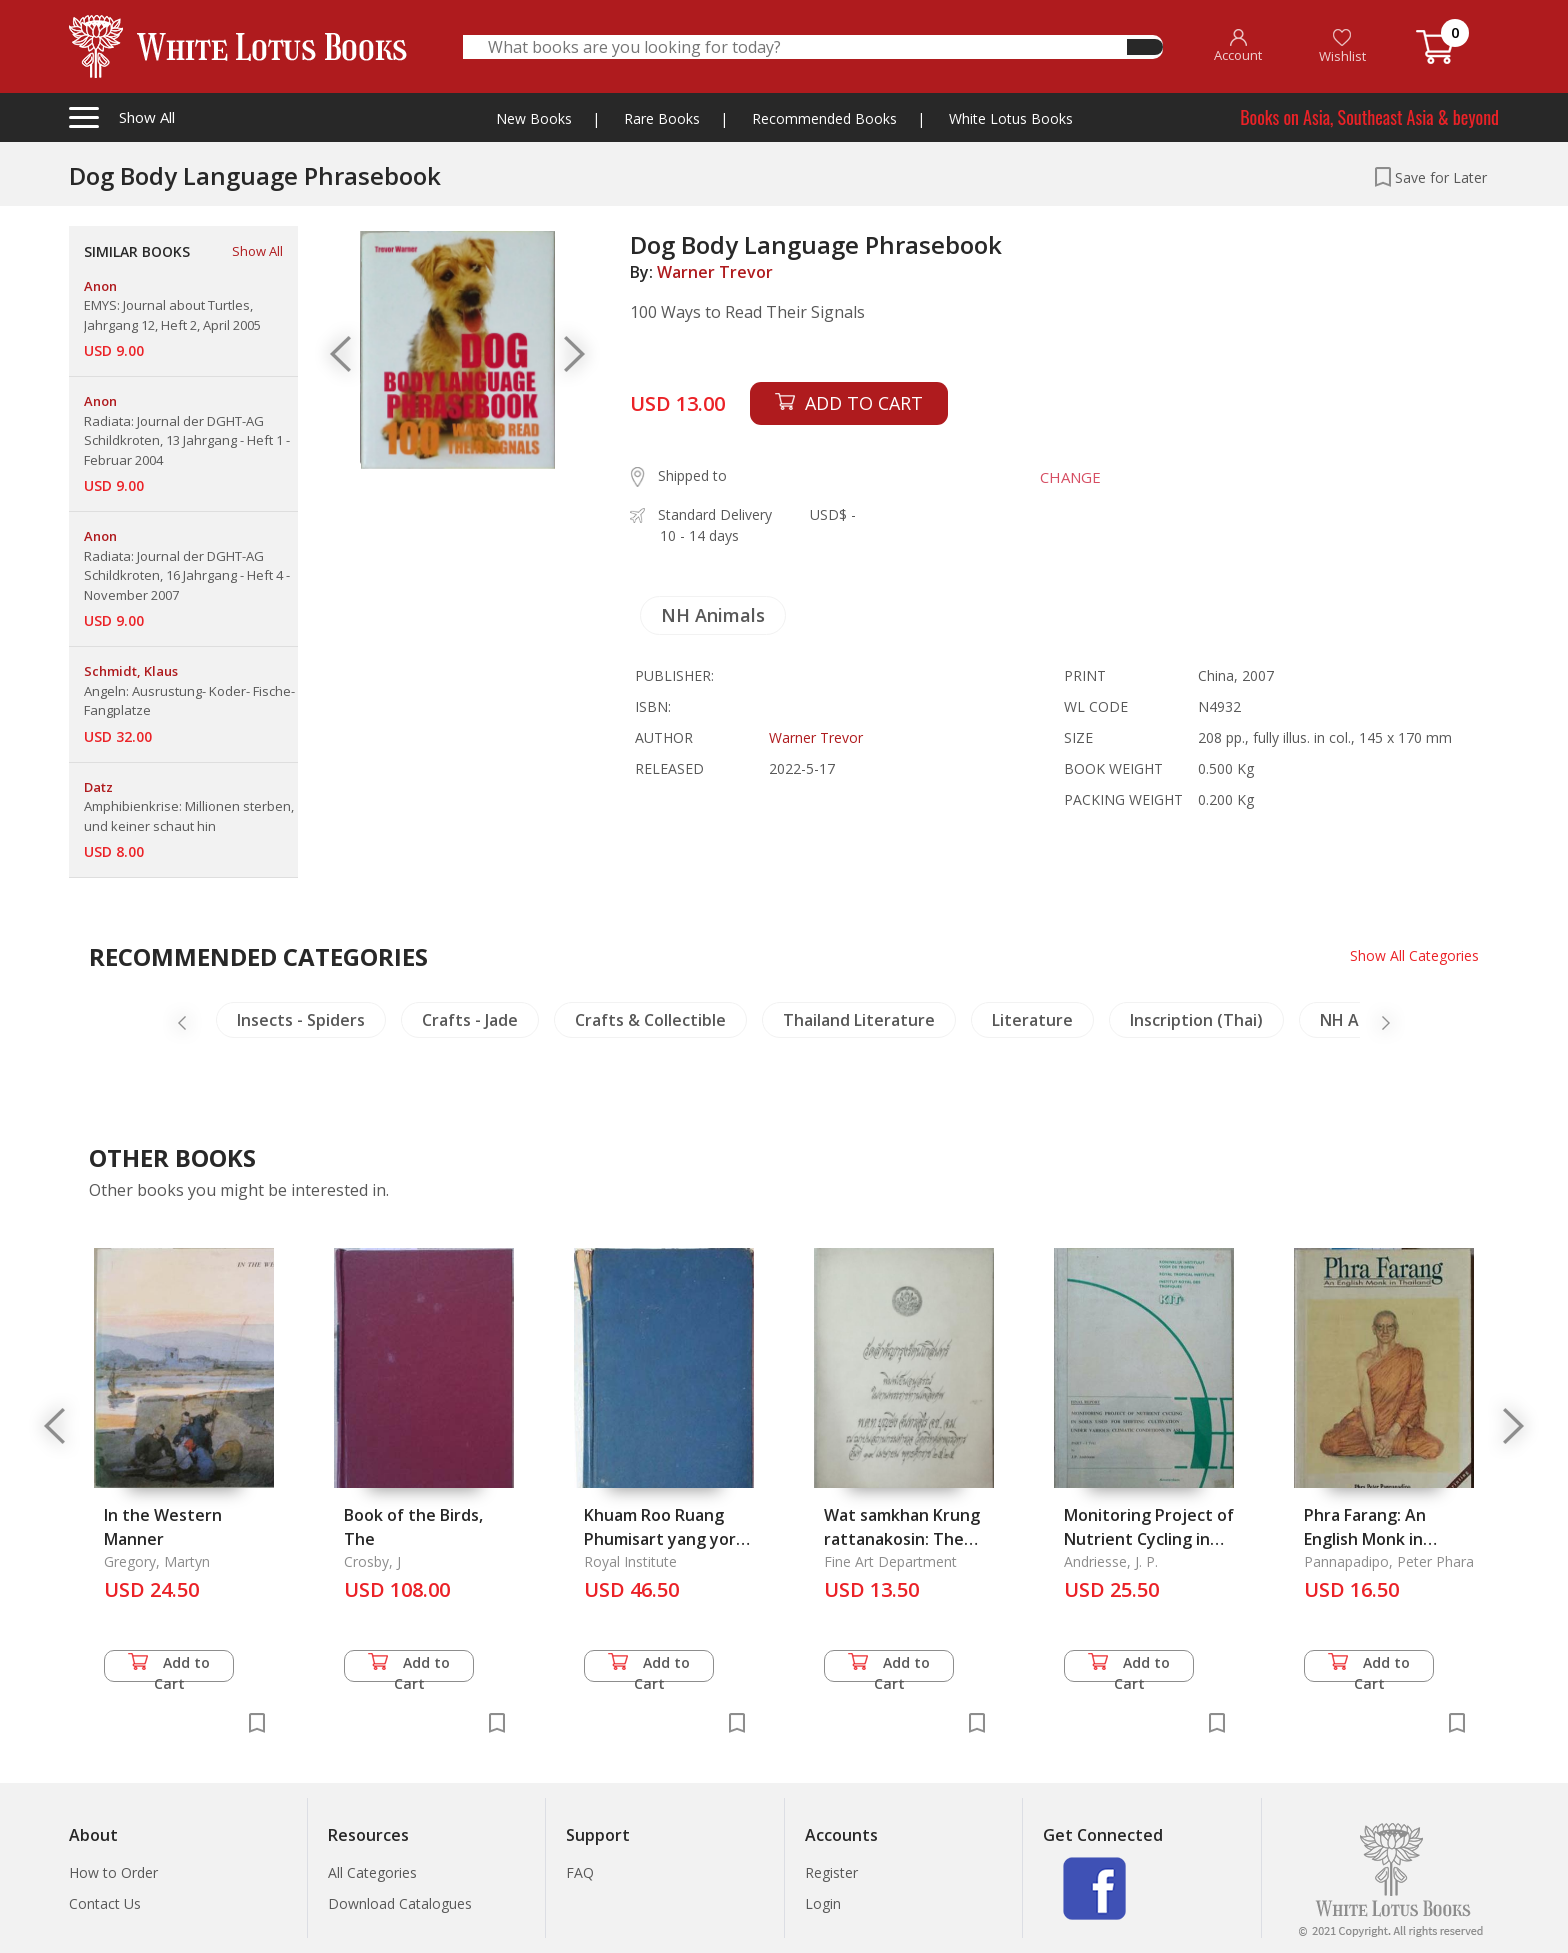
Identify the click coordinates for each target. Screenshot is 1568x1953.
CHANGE (1070, 477)
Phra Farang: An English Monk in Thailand (1365, 1539)
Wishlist (1342, 46)
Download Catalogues (400, 1903)
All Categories (372, 1872)
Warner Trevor (715, 272)
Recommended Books (824, 118)
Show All (257, 251)
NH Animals (713, 615)
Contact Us (105, 1903)
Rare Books (662, 118)
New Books (534, 118)
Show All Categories (1414, 955)
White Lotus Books (1011, 118)
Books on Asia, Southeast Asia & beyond (1369, 117)
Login (823, 1903)
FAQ (580, 1872)
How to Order (113, 1872)
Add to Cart (169, 1667)
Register (831, 1872)
